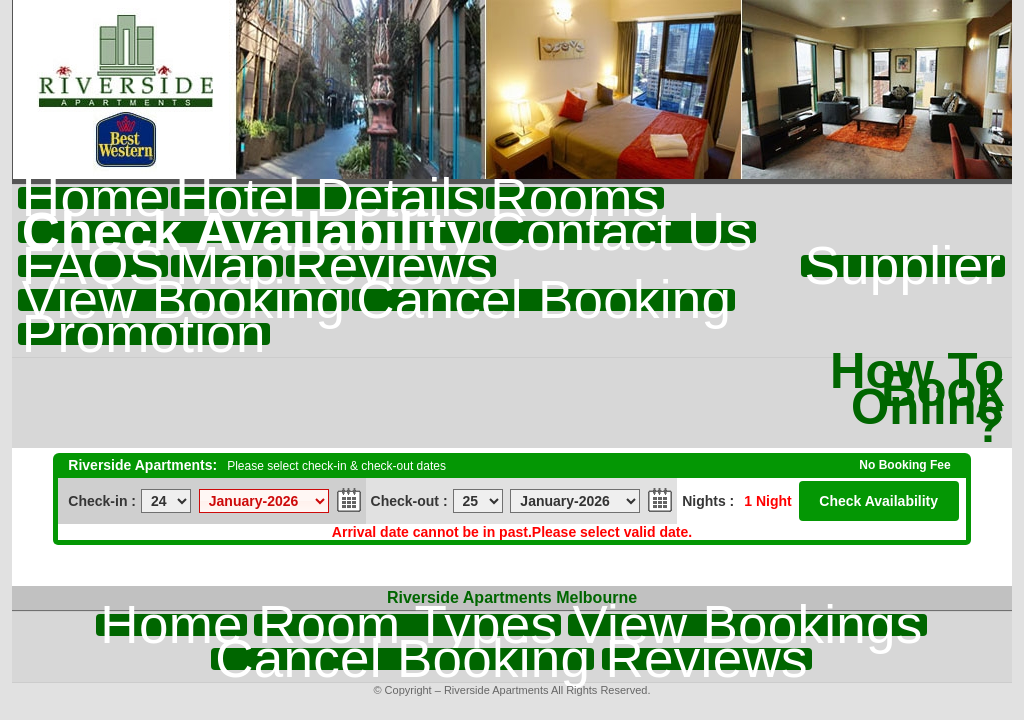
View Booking (183, 300)
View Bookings (747, 625)
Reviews (391, 266)
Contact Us (619, 232)
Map (227, 266)
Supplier (903, 266)
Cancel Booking (543, 300)
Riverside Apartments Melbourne (512, 597)
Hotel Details (327, 198)
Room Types (407, 625)
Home (93, 198)
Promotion (144, 334)
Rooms (574, 198)
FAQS (93, 266)
